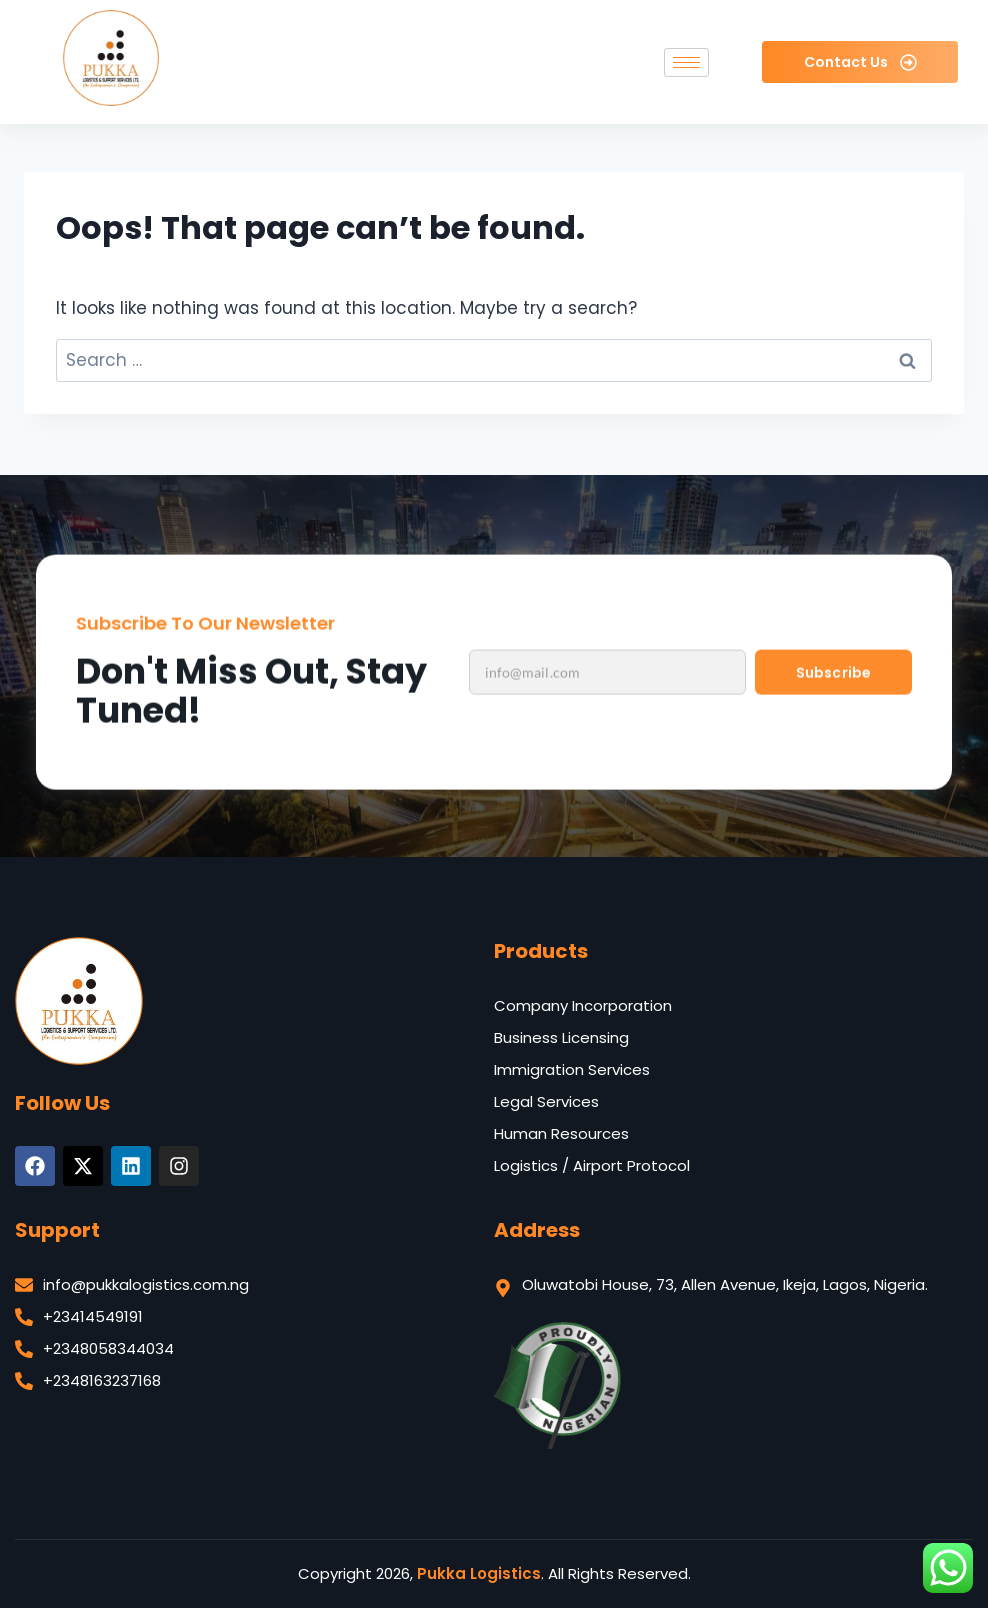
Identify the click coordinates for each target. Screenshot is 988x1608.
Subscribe (833, 713)
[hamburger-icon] (686, 62)
